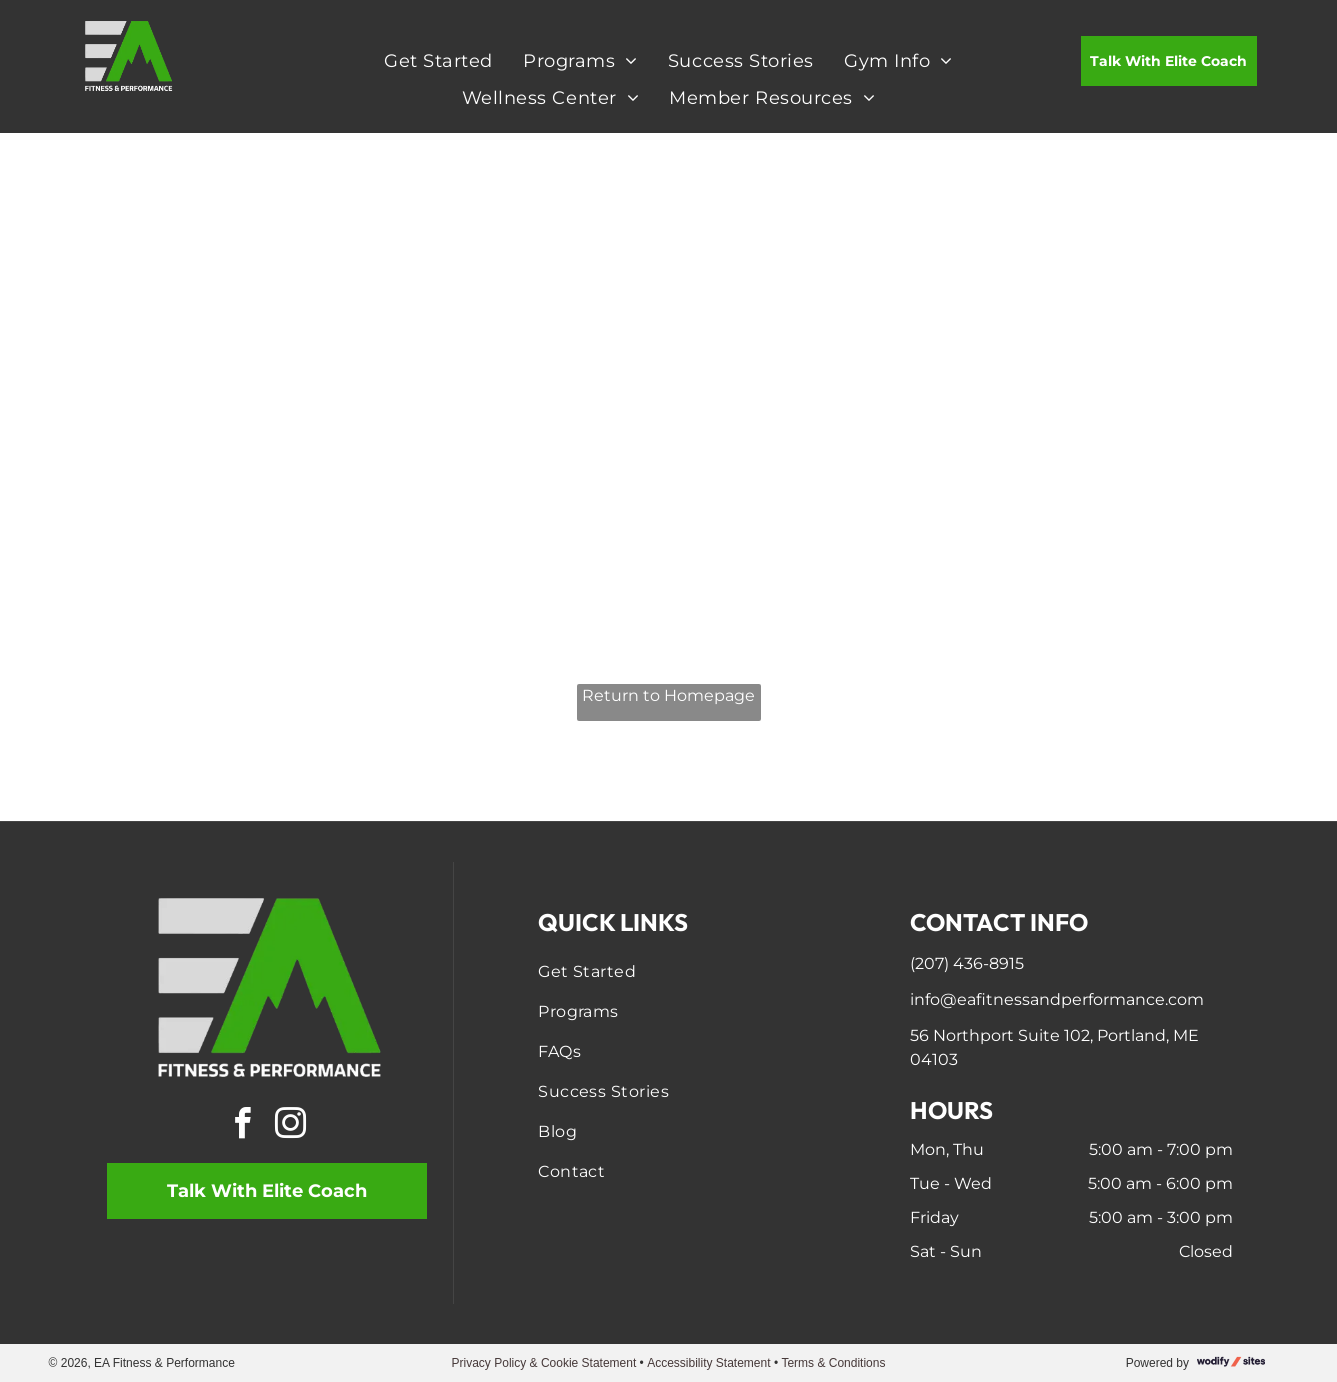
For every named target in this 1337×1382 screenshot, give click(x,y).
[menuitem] (438, 60)
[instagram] (291, 1126)
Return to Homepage (668, 695)
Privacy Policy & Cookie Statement (544, 1363)
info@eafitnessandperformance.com (1057, 999)
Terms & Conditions (833, 1363)
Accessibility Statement (708, 1363)
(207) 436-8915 (967, 963)
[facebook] (243, 1126)
